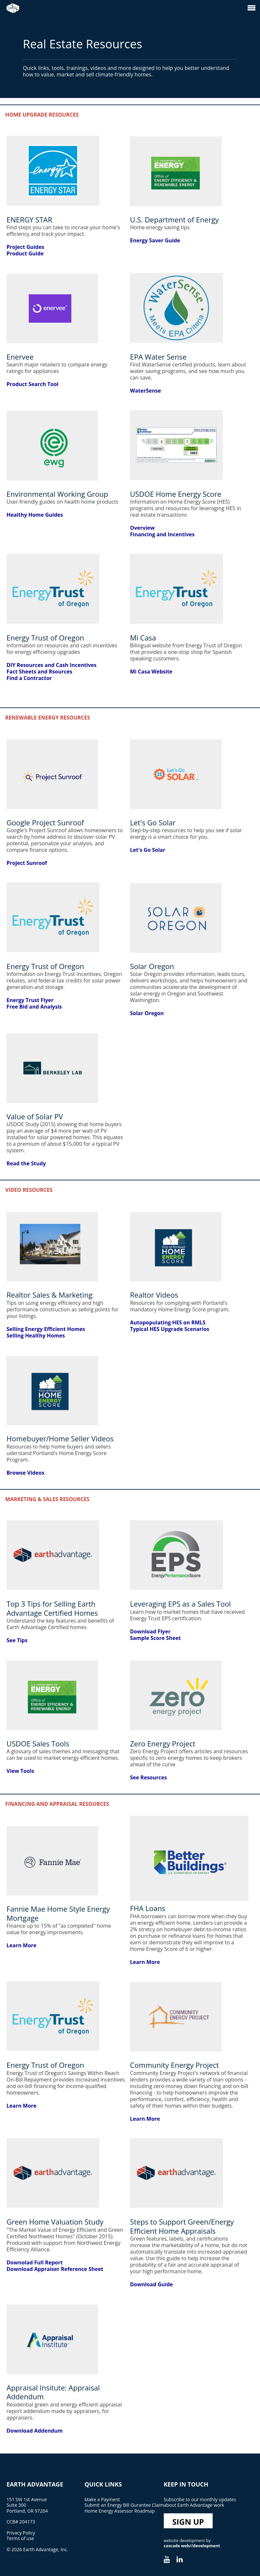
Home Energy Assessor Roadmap (119, 2511)
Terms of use (20, 2538)
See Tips (17, 1640)
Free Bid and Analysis (34, 1006)
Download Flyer (150, 1631)
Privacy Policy (21, 2533)
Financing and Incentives (162, 534)
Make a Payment (102, 2499)
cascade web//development (192, 2546)
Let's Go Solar (147, 849)
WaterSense (145, 390)
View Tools (20, 1770)
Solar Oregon (147, 1013)
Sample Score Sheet (155, 1638)
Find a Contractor (29, 678)
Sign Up (188, 2521)
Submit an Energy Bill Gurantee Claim (124, 2505)
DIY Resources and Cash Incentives (52, 665)
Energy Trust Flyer (30, 1000)
